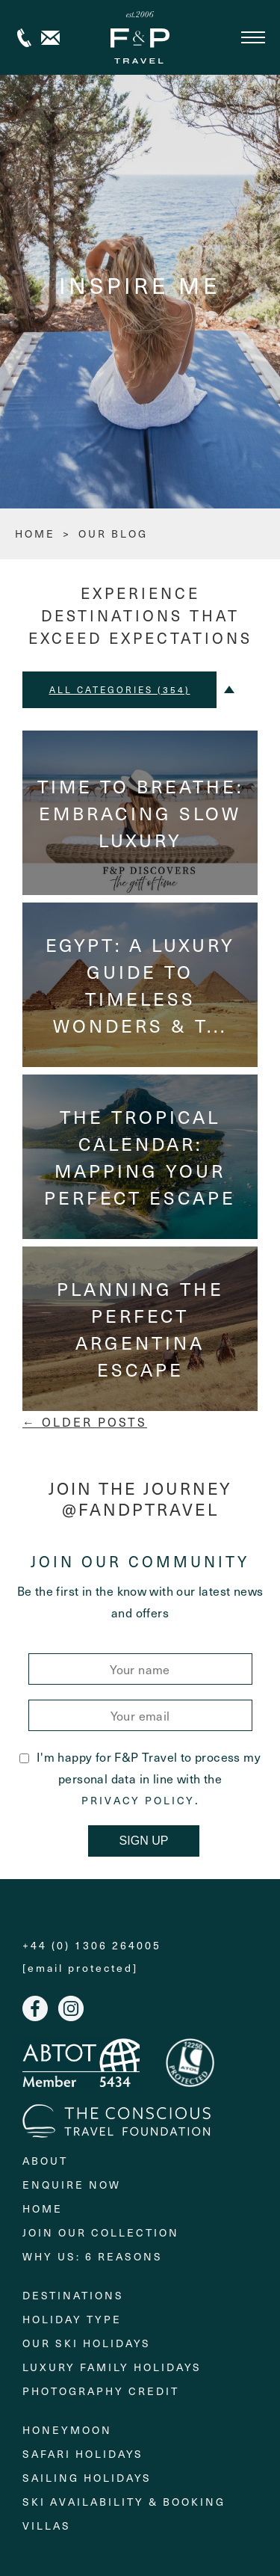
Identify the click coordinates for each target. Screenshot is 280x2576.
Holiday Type (72, 2319)
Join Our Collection (100, 2232)
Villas (46, 2525)
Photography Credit (100, 2391)
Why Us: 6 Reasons (92, 2256)
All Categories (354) (119, 689)
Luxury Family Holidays (112, 2367)
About (45, 2160)
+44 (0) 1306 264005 (24, 37)
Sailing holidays (87, 2478)
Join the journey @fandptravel (140, 1499)
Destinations (73, 2295)
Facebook (35, 2008)
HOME (35, 533)
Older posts (84, 1421)
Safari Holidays (82, 2454)
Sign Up (144, 1840)
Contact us (50, 37)
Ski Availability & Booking (123, 2501)
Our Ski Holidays (86, 2343)
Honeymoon (67, 2430)
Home (42, 2208)
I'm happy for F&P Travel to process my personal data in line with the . (140, 1778)
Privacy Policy (138, 1800)
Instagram (71, 2008)
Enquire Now (71, 2184)
